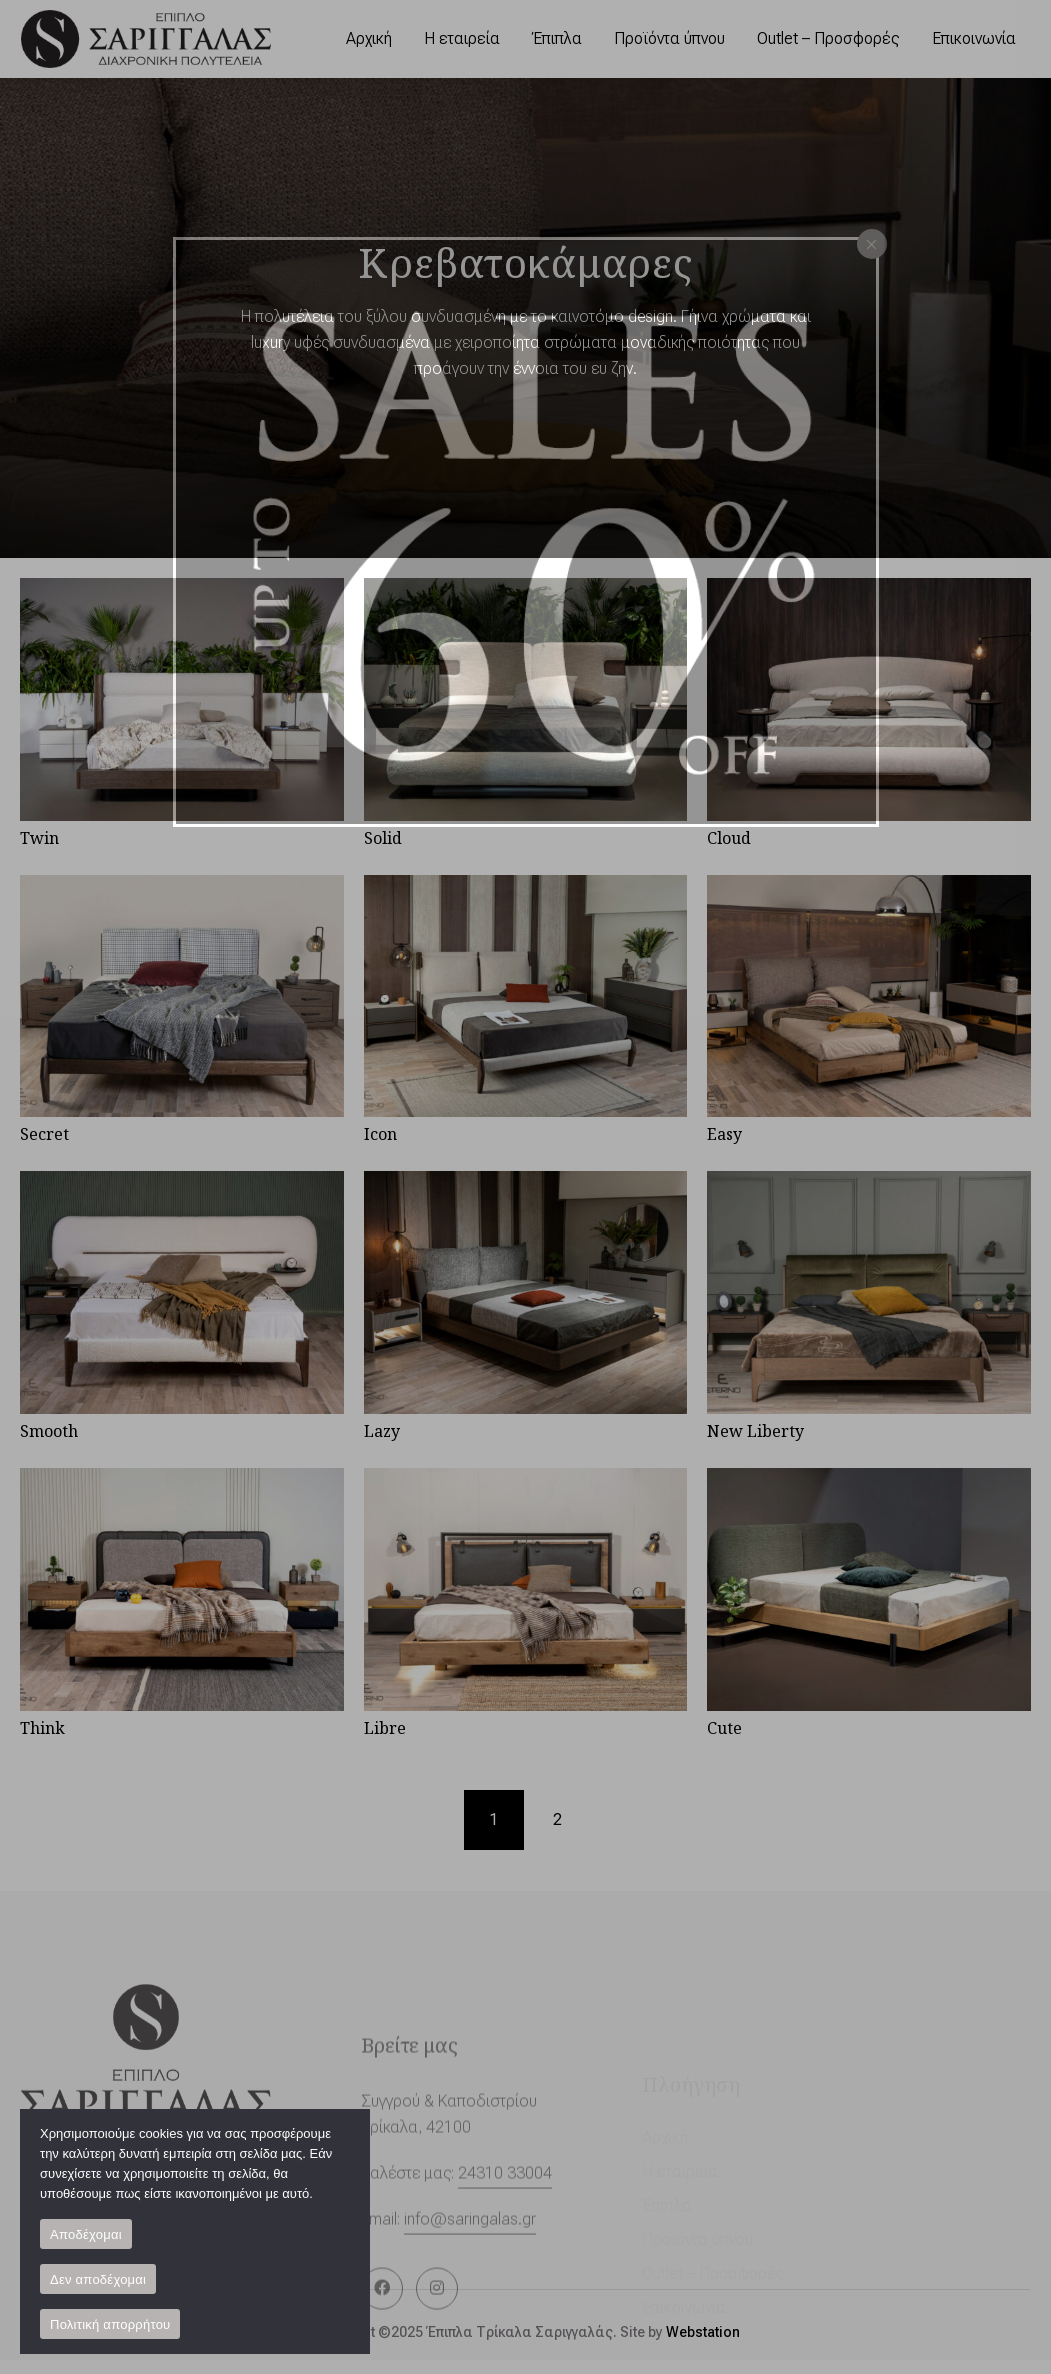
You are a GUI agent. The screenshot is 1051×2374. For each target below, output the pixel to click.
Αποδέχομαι (86, 2234)
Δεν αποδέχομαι (98, 2279)
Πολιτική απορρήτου (110, 2324)
